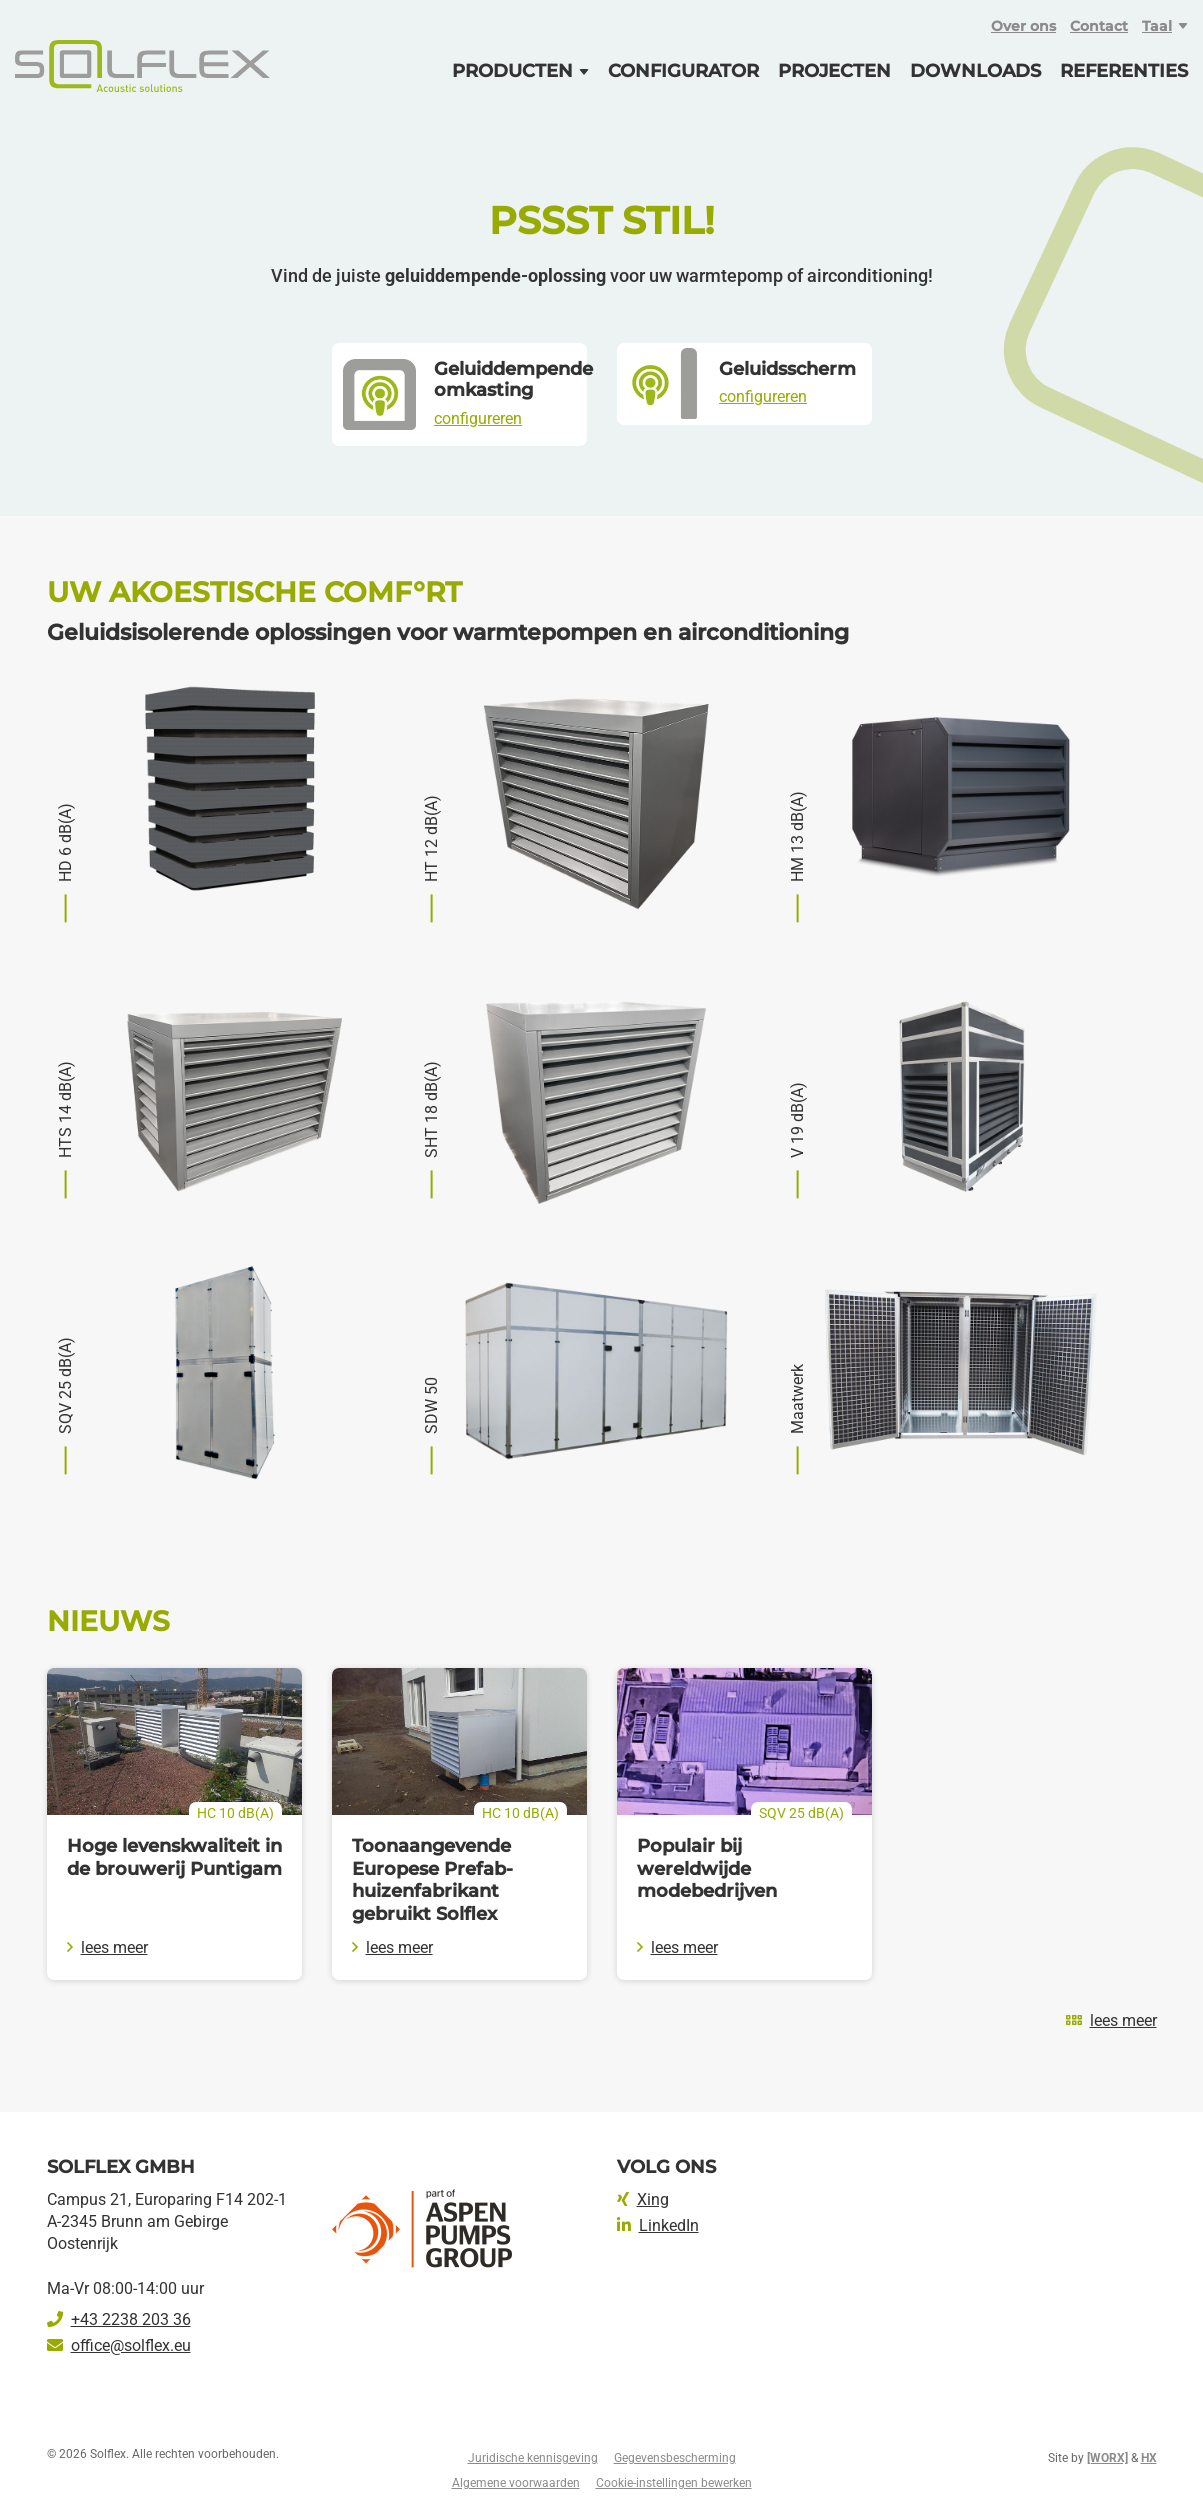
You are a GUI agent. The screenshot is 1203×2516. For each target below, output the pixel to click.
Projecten (834, 71)
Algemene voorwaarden (516, 2483)
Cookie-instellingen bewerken (674, 2483)
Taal (1157, 26)
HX (1149, 2458)
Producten (512, 71)
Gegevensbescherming (675, 2458)
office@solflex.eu (119, 2345)
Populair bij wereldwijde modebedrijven (707, 1868)
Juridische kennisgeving (533, 2458)
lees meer (107, 1947)
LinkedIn (658, 2225)
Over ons (1023, 26)
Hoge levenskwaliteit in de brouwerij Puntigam (174, 1857)
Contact (1099, 26)
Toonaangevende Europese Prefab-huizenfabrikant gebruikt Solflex (432, 1880)
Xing (643, 2199)
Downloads (975, 71)
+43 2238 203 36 (119, 2319)
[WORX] (1107, 2458)
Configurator (683, 71)
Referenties (1124, 71)
